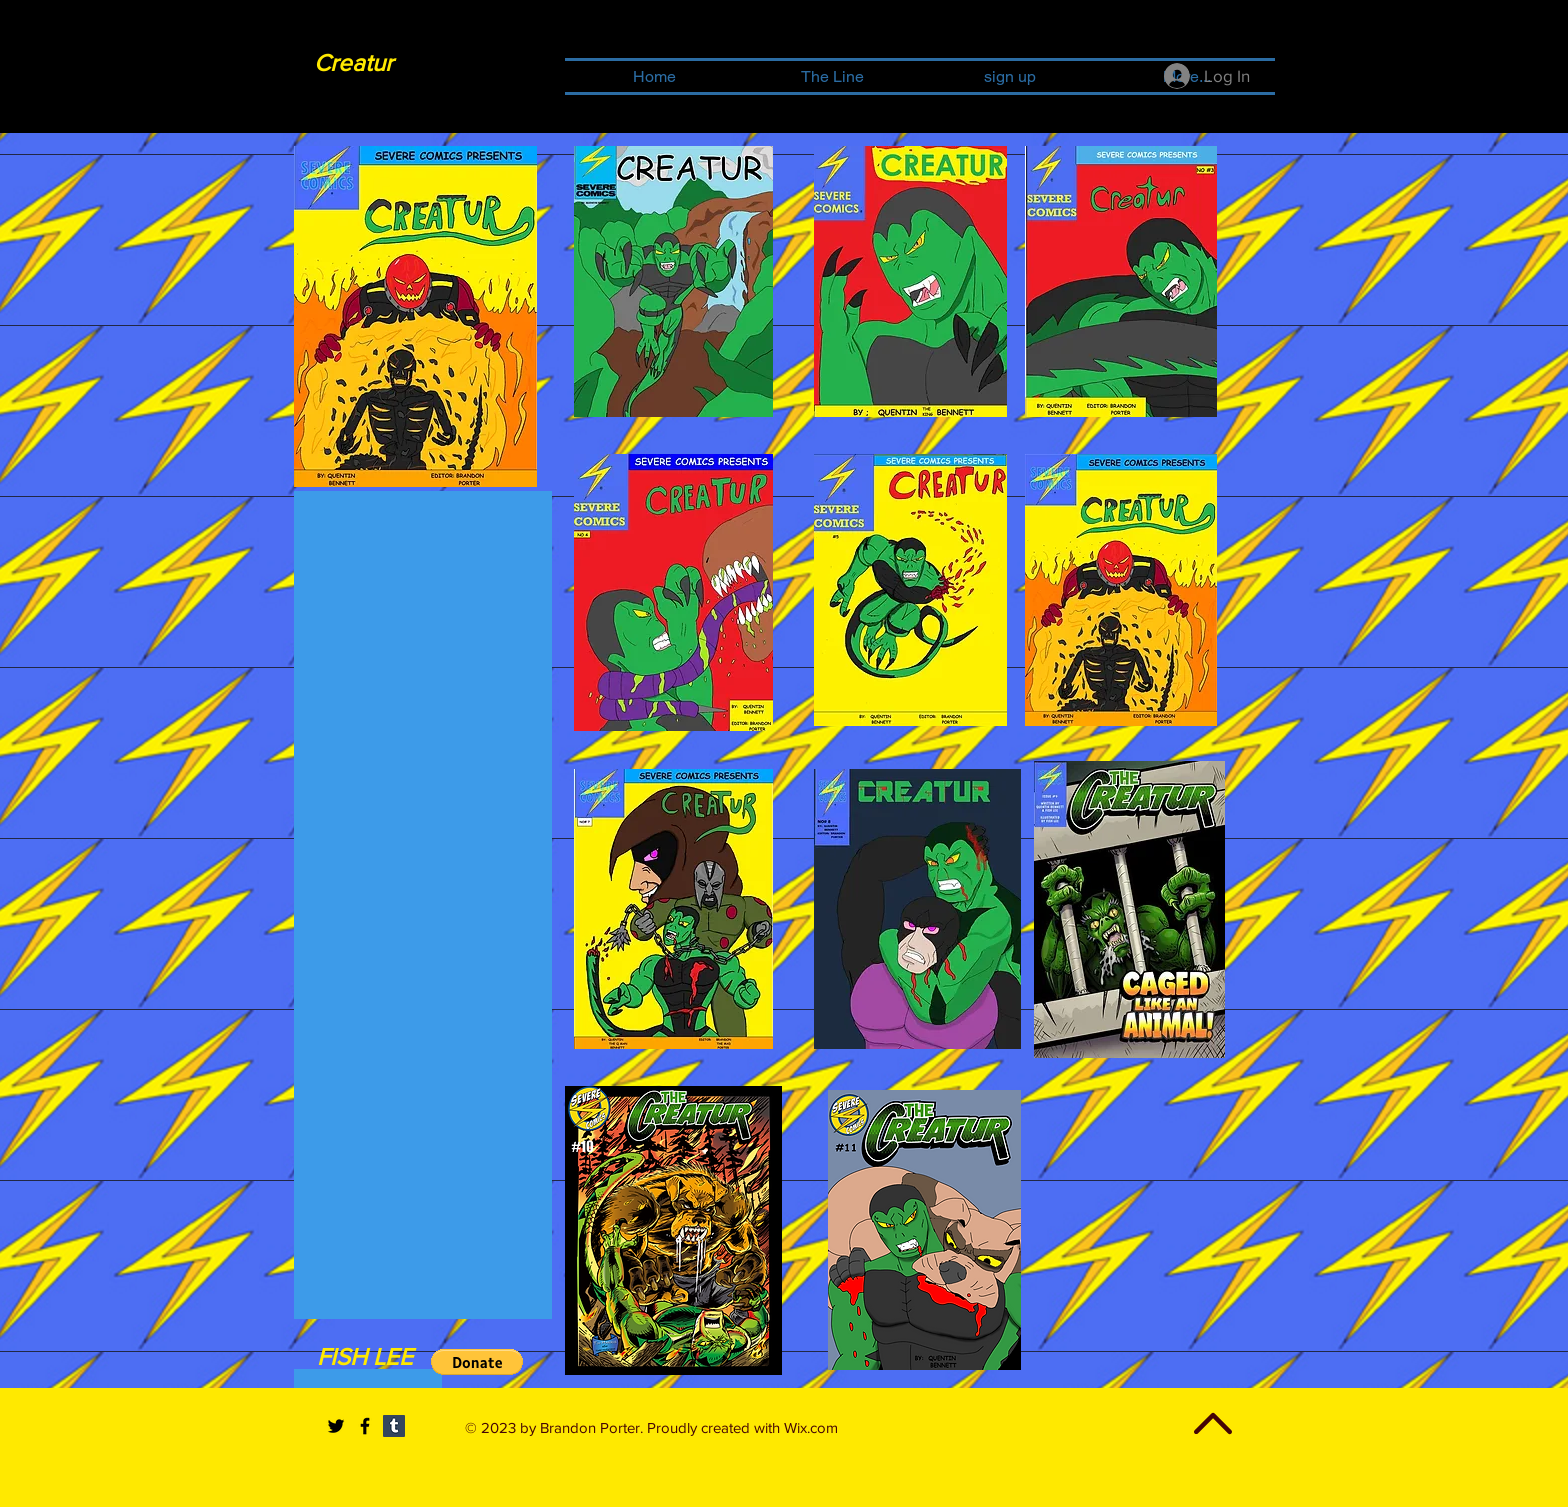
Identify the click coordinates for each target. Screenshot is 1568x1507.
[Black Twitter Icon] (336, 1426)
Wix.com (811, 1427)
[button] (477, 1362)
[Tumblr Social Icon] (394, 1426)
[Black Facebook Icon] (365, 1426)
